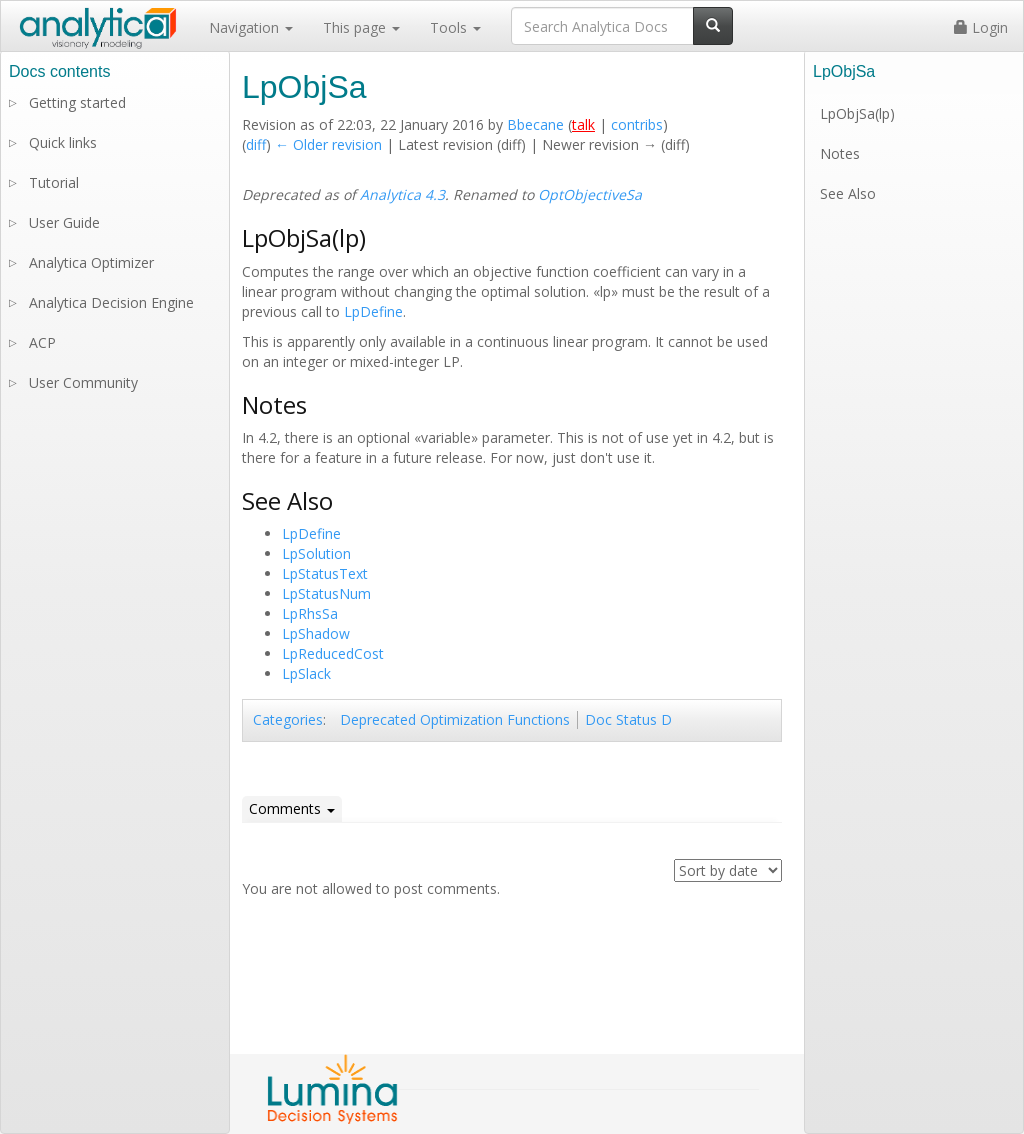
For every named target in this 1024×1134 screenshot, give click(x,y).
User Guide (64, 222)
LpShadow (316, 633)
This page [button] (361, 27)
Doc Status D (628, 719)
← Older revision (328, 144)
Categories (288, 719)
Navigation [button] (251, 27)
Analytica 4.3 (402, 194)
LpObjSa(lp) (857, 113)
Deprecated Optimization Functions (455, 719)
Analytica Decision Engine (111, 302)
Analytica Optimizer (91, 262)
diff (256, 144)
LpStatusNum (326, 593)
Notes (840, 153)
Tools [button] (455, 27)
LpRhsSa (310, 613)
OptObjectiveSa (590, 194)
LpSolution (316, 553)
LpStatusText (325, 573)
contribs (637, 124)
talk (583, 124)
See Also (848, 193)
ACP (42, 342)
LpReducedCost (333, 653)
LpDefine (373, 311)
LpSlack (306, 673)
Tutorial (54, 182)
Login (981, 27)
